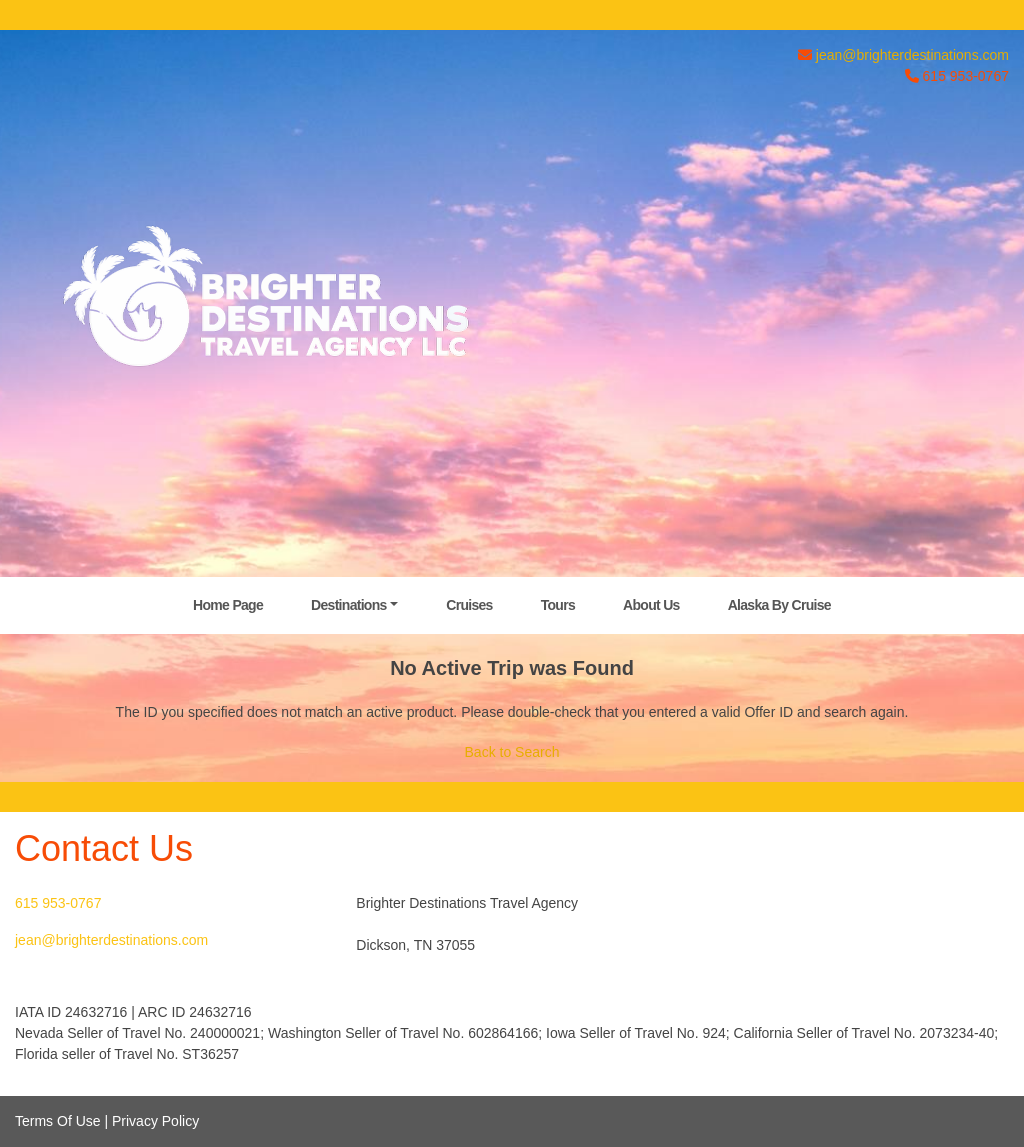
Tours (558, 605)
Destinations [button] (349, 605)
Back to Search (512, 752)
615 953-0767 (58, 903)
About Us (651, 605)
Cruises (469, 605)
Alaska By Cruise (779, 605)
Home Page (228, 605)
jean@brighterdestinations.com (912, 55)
